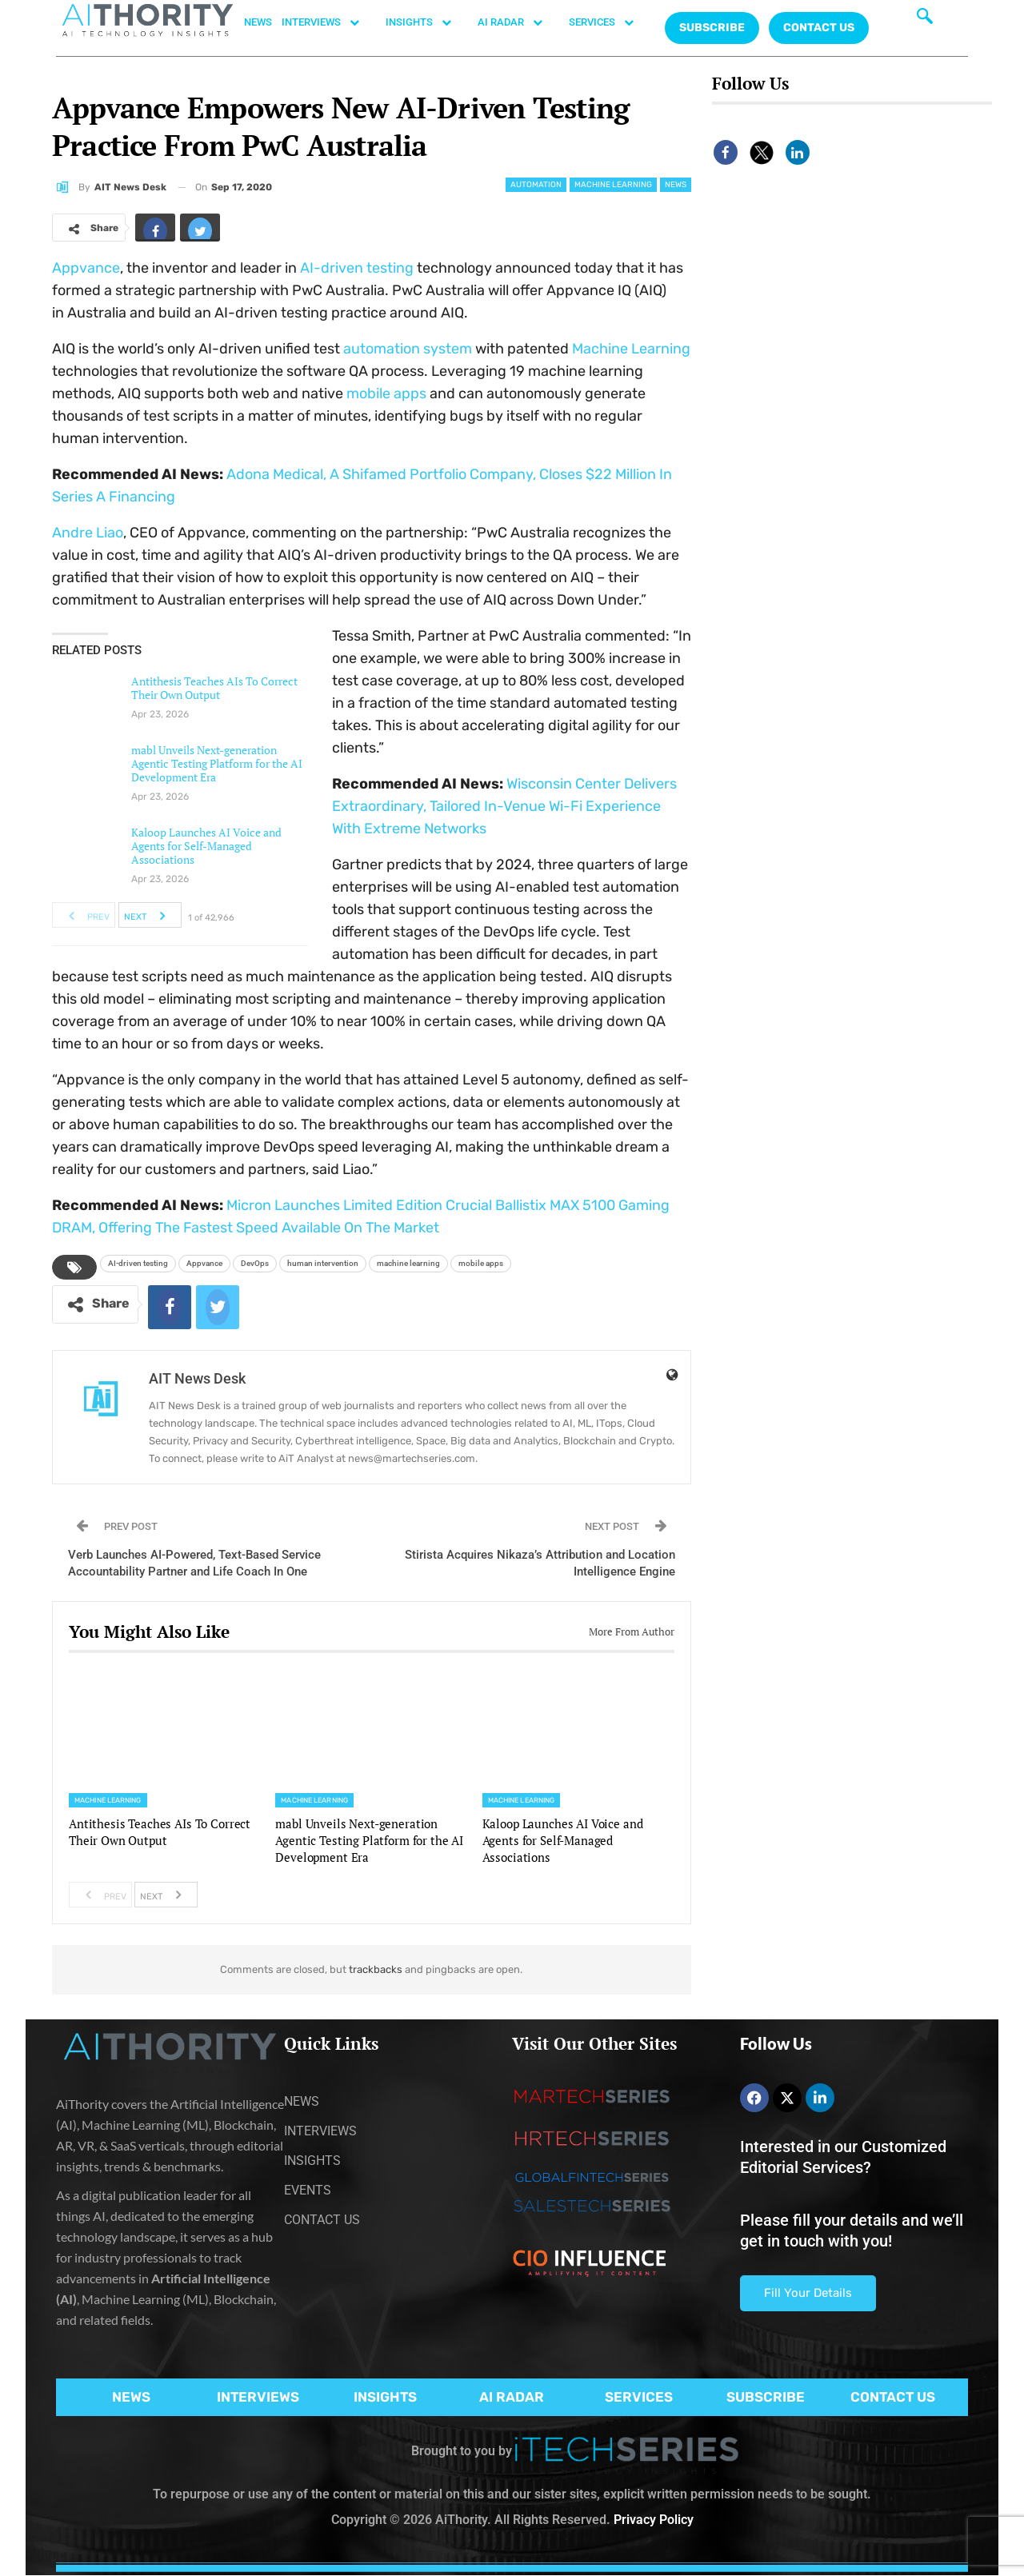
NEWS (258, 22)
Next (149, 915)
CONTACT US (818, 27)
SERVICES (609, 22)
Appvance (86, 268)
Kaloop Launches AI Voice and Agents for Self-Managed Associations (206, 846)
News (675, 185)
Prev (84, 915)
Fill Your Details (808, 2293)
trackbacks (375, 1969)
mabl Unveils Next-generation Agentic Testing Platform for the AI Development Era (216, 763)
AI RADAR (518, 22)
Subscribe (712, 27)
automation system (407, 348)
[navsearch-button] (925, 20)
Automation (536, 185)
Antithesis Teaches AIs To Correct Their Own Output (214, 687)
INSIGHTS (427, 22)
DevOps (255, 1263)
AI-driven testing (357, 268)
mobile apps (386, 393)
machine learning (408, 1263)
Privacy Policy (654, 2519)
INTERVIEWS (329, 22)
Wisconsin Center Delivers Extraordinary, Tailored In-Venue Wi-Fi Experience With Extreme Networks (504, 806)
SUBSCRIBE (765, 2397)
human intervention (322, 1263)
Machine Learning (613, 185)
